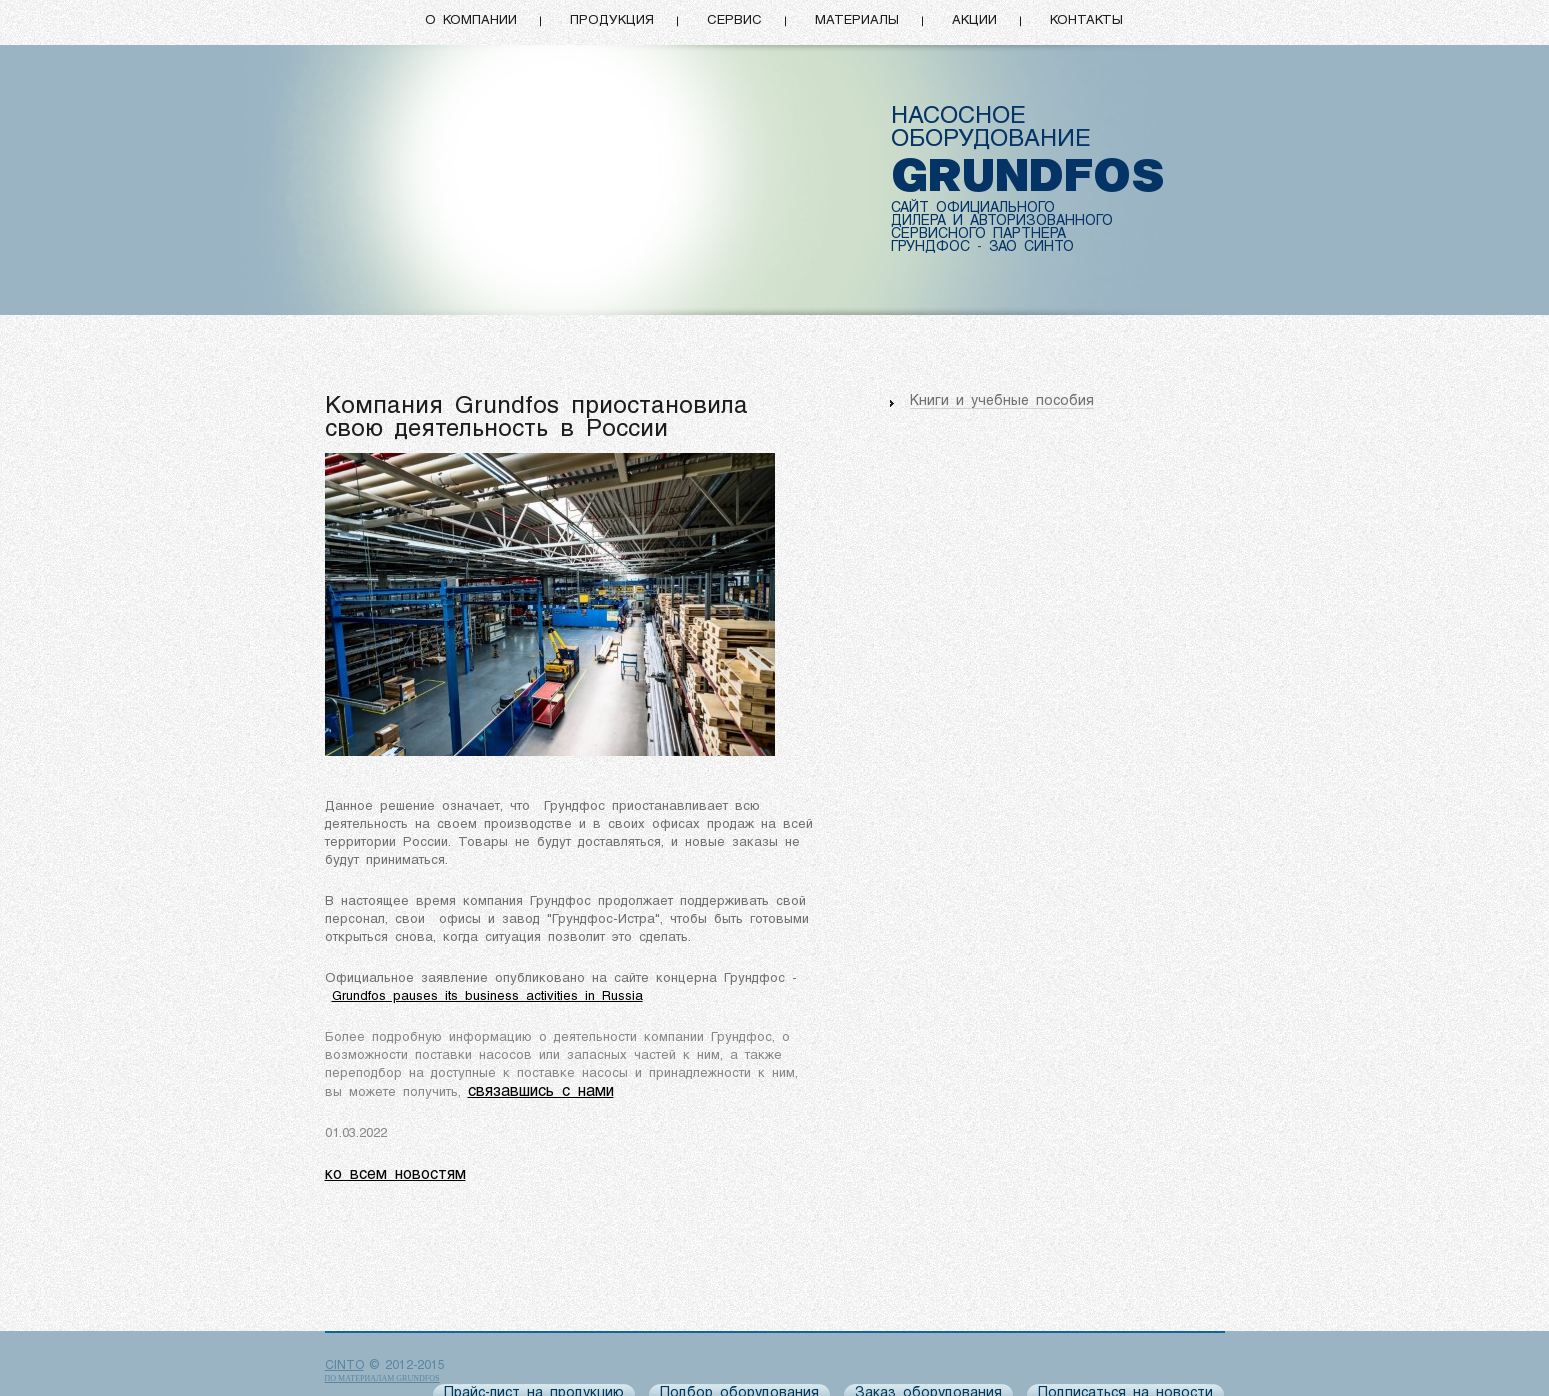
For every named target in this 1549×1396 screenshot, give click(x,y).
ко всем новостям (395, 1175)
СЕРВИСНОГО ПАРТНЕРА (978, 234)
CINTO (344, 1366)
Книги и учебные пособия (1002, 401)
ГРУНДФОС (930, 247)
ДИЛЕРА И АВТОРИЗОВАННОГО (1002, 221)
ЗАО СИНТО (1031, 247)
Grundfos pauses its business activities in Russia (487, 996)
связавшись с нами (541, 1092)
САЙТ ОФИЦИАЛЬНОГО (973, 208)
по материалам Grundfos (382, 1378)
